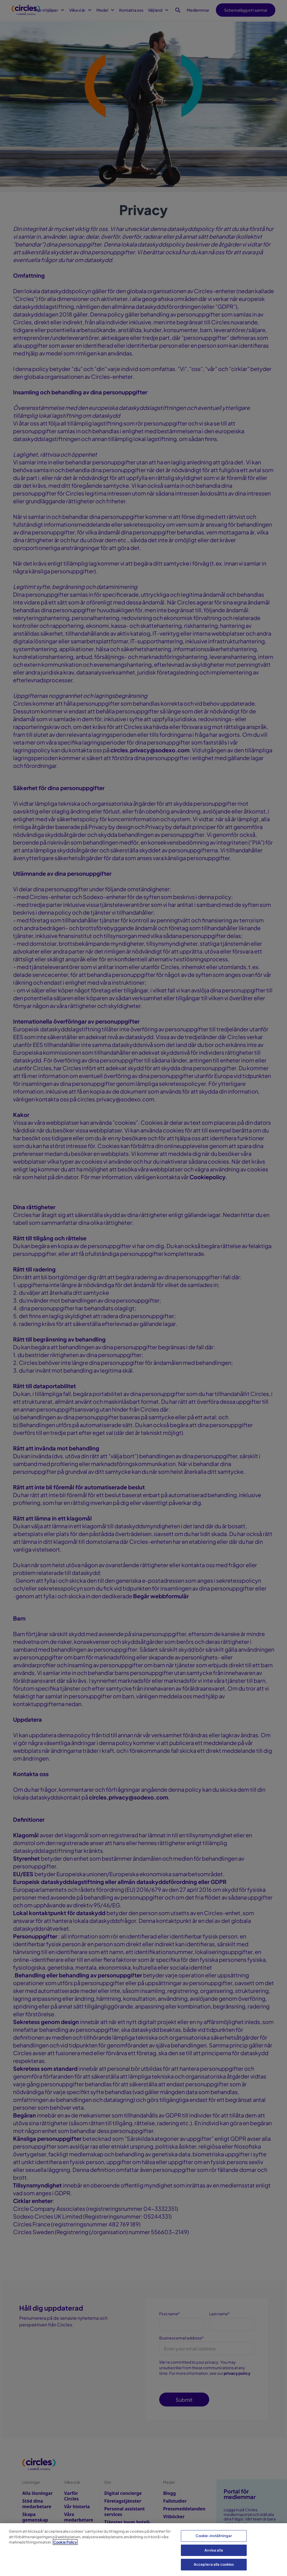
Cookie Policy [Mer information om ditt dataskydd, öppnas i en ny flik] (65, 2542)
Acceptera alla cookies (214, 2564)
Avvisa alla (213, 2550)
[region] (143, 2549)
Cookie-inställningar (214, 2535)
